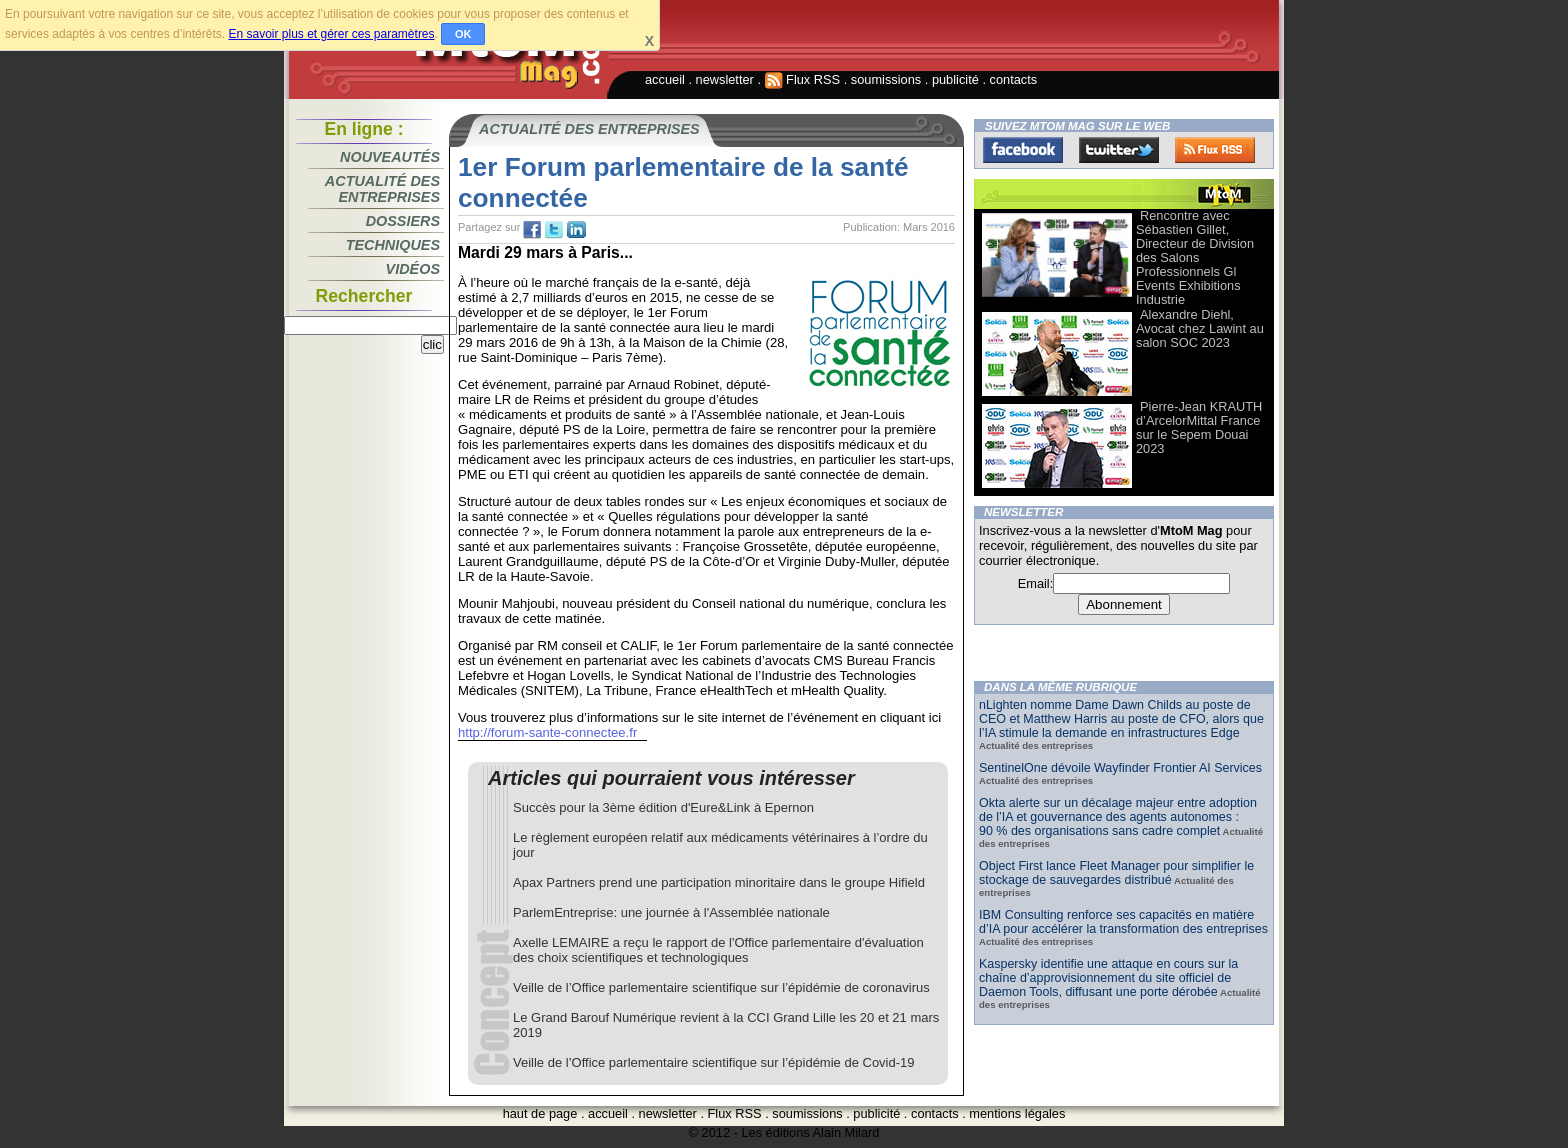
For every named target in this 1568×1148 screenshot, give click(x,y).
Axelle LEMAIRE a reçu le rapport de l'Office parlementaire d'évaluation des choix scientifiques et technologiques (718, 950)
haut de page (540, 1113)
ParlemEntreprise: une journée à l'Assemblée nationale (671, 912)
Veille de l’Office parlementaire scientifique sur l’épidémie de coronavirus (721, 987)
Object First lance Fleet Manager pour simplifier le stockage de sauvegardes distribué (1116, 873)
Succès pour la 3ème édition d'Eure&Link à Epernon (663, 807)
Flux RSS (803, 79)
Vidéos (413, 269)
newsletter (725, 79)
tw (554, 230)
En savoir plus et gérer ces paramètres (331, 34)
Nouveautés (390, 157)
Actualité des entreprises (382, 189)
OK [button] (463, 34)
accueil (665, 79)
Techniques (393, 245)
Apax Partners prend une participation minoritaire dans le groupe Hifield (719, 882)
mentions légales (1017, 1113)
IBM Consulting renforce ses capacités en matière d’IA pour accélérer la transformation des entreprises (1123, 922)
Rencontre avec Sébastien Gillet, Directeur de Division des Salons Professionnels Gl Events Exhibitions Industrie (1195, 257)
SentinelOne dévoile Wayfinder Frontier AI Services (1120, 768)
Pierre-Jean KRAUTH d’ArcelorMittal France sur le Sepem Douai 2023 (1199, 427)
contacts (1014, 79)
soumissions (886, 79)
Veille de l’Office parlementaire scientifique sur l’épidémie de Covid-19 (714, 1062)
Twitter (1119, 150)
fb (532, 230)
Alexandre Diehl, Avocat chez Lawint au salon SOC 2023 (1200, 328)
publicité (955, 79)
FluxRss (1215, 150)
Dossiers (403, 221)
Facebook (1023, 150)
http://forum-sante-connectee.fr (547, 732)
